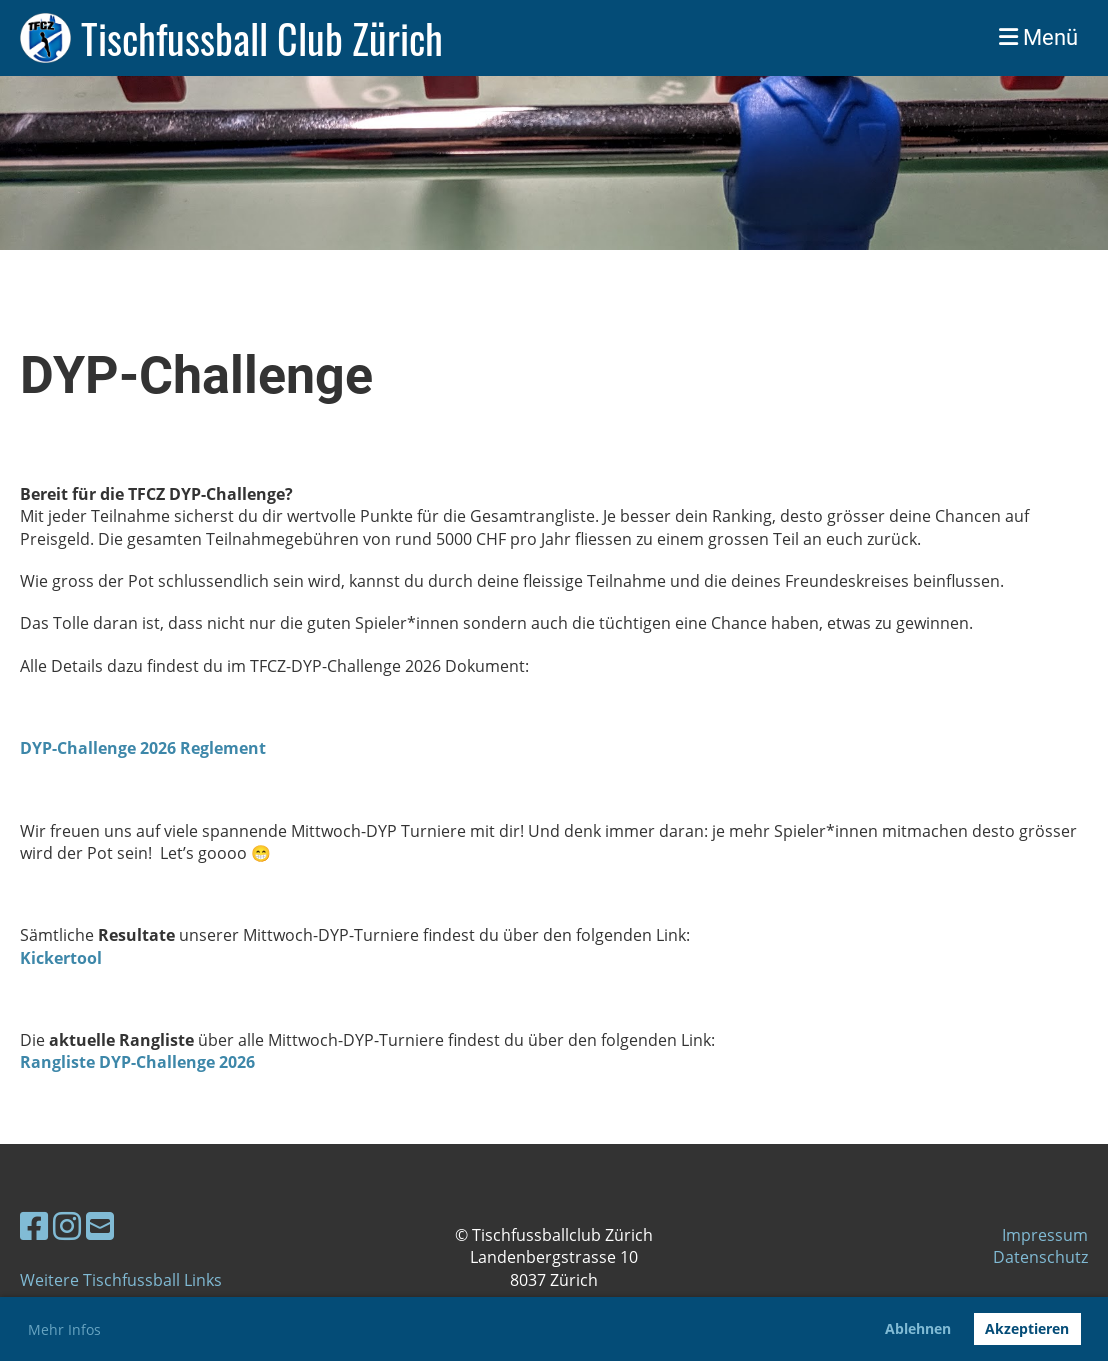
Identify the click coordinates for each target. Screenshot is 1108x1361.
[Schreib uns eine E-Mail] (100, 1225)
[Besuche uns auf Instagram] (67, 1225)
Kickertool (61, 958)
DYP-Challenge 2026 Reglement (143, 748)
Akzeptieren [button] (1027, 1328)
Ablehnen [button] (918, 1328)
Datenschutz (1040, 1257)
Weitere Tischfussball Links (121, 1280)
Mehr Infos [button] (64, 1329)
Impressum (1045, 1235)
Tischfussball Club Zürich (262, 38)
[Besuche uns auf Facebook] (34, 1225)
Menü (1038, 37)
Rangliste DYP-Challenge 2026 (137, 1062)
